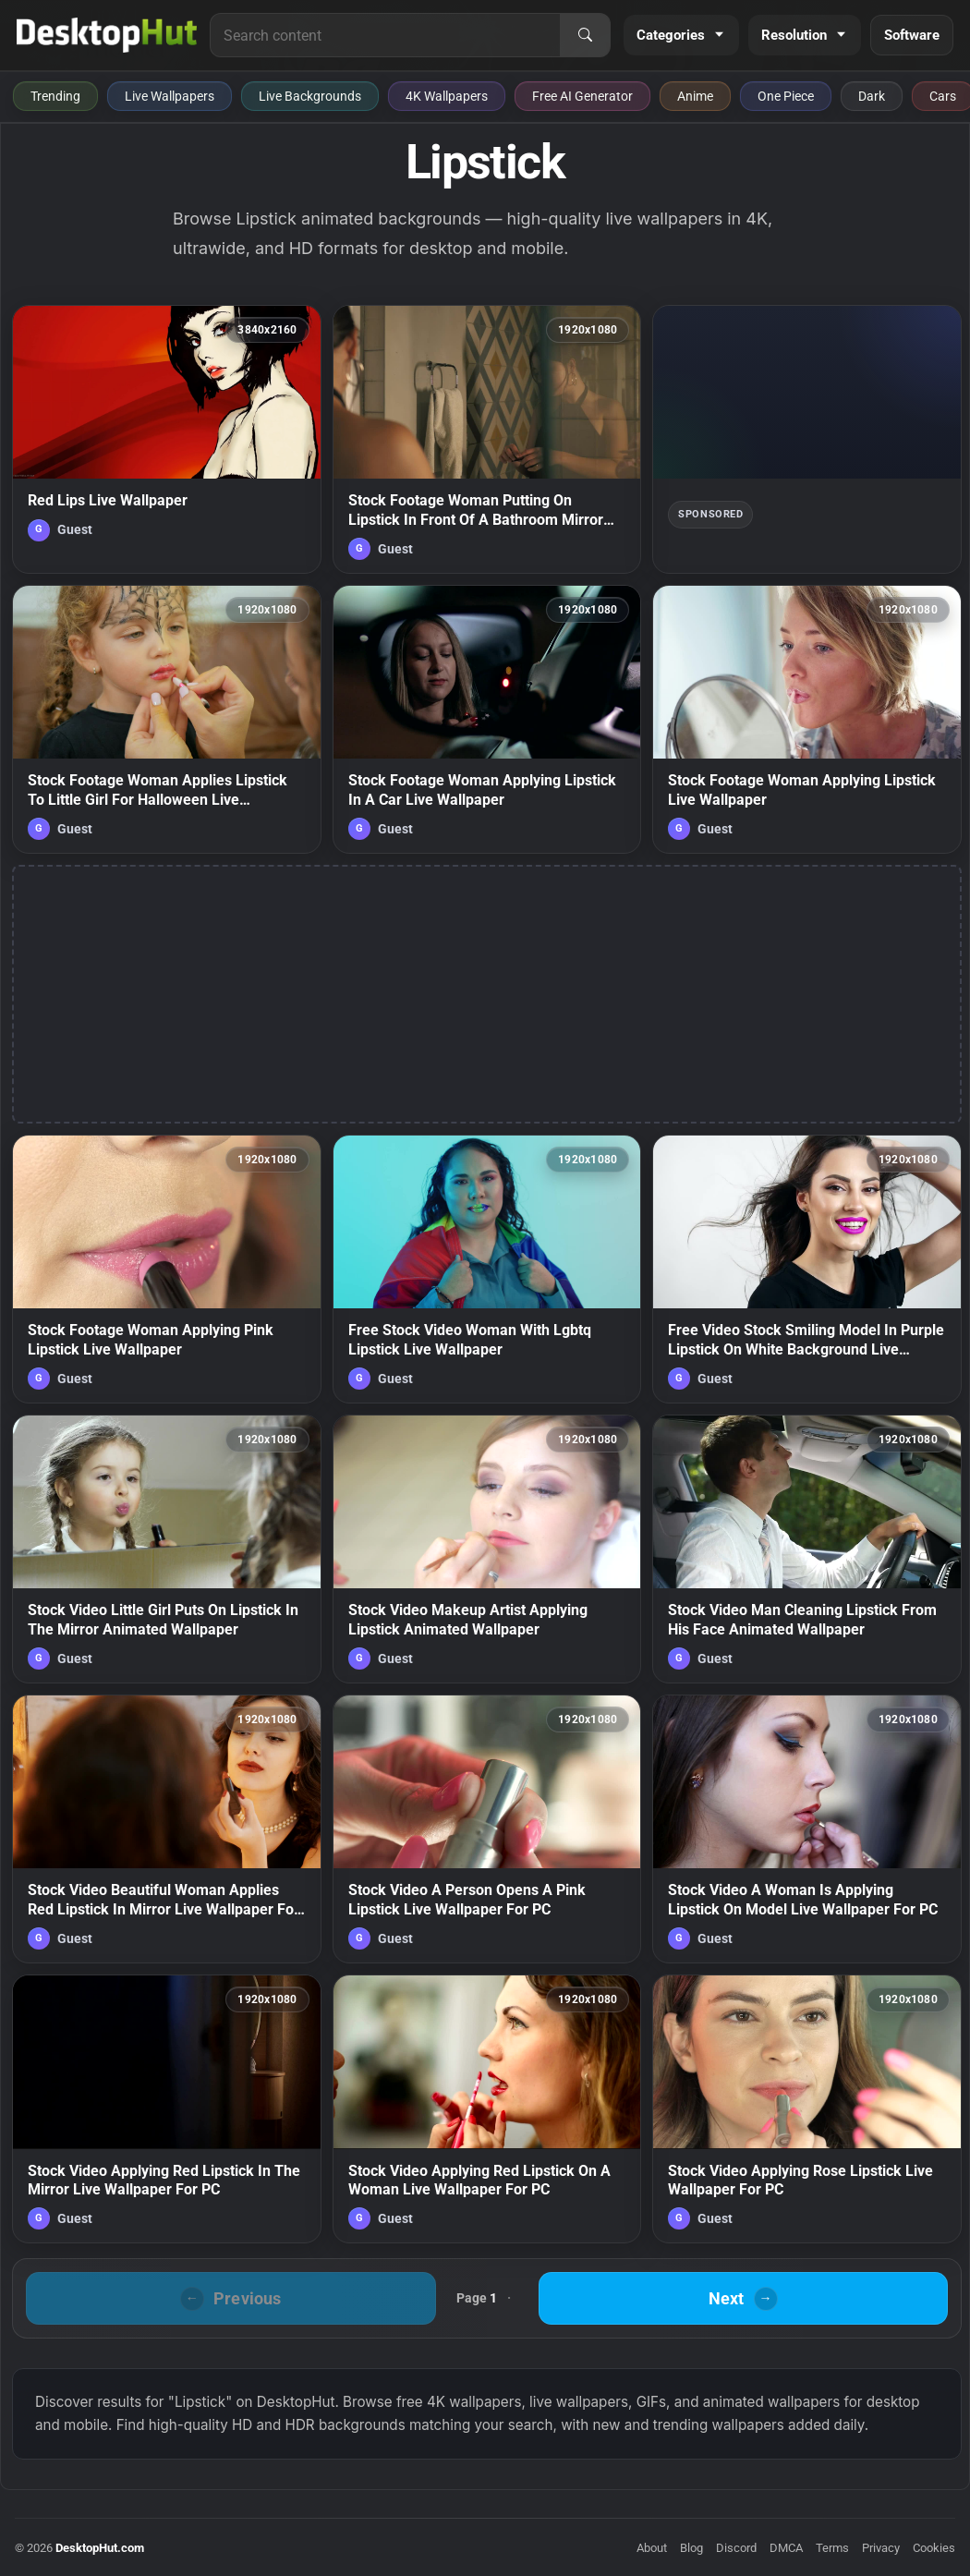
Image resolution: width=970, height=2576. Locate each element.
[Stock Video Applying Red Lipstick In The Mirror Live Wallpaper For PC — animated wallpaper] (167, 2108)
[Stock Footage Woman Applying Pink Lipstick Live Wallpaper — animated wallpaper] (167, 1269)
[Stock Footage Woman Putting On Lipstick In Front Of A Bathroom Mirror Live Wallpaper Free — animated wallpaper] (487, 439)
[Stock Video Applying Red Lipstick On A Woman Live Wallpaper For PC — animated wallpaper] (487, 2108)
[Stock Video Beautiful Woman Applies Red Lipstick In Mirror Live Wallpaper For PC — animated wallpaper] (167, 1828)
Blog (691, 2548)
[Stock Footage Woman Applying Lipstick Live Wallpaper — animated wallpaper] (807, 719)
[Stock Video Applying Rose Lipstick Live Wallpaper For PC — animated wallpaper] (807, 2108)
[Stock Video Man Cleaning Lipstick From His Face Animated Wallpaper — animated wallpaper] (807, 1549)
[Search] (585, 35)
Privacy (881, 2548)
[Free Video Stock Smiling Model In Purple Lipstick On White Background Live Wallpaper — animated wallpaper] (807, 1269)
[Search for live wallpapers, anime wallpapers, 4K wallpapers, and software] (385, 35)
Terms (832, 2548)
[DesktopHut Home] (107, 35)
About (652, 2548)
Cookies (934, 2548)
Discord (736, 2548)
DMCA (786, 2548)
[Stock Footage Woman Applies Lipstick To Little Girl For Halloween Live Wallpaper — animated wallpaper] (167, 719)
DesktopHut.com (99, 2548)
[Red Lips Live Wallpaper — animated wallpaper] (167, 439)
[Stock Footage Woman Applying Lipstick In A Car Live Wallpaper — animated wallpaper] (487, 719)
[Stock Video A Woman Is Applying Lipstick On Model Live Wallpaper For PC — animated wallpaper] (807, 1828)
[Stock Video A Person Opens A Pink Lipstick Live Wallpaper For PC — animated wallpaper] (487, 1828)
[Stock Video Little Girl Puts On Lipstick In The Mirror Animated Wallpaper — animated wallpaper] (167, 1549)
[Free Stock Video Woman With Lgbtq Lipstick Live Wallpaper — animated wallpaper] (487, 1269)
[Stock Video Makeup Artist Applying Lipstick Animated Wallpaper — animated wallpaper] (487, 1549)
